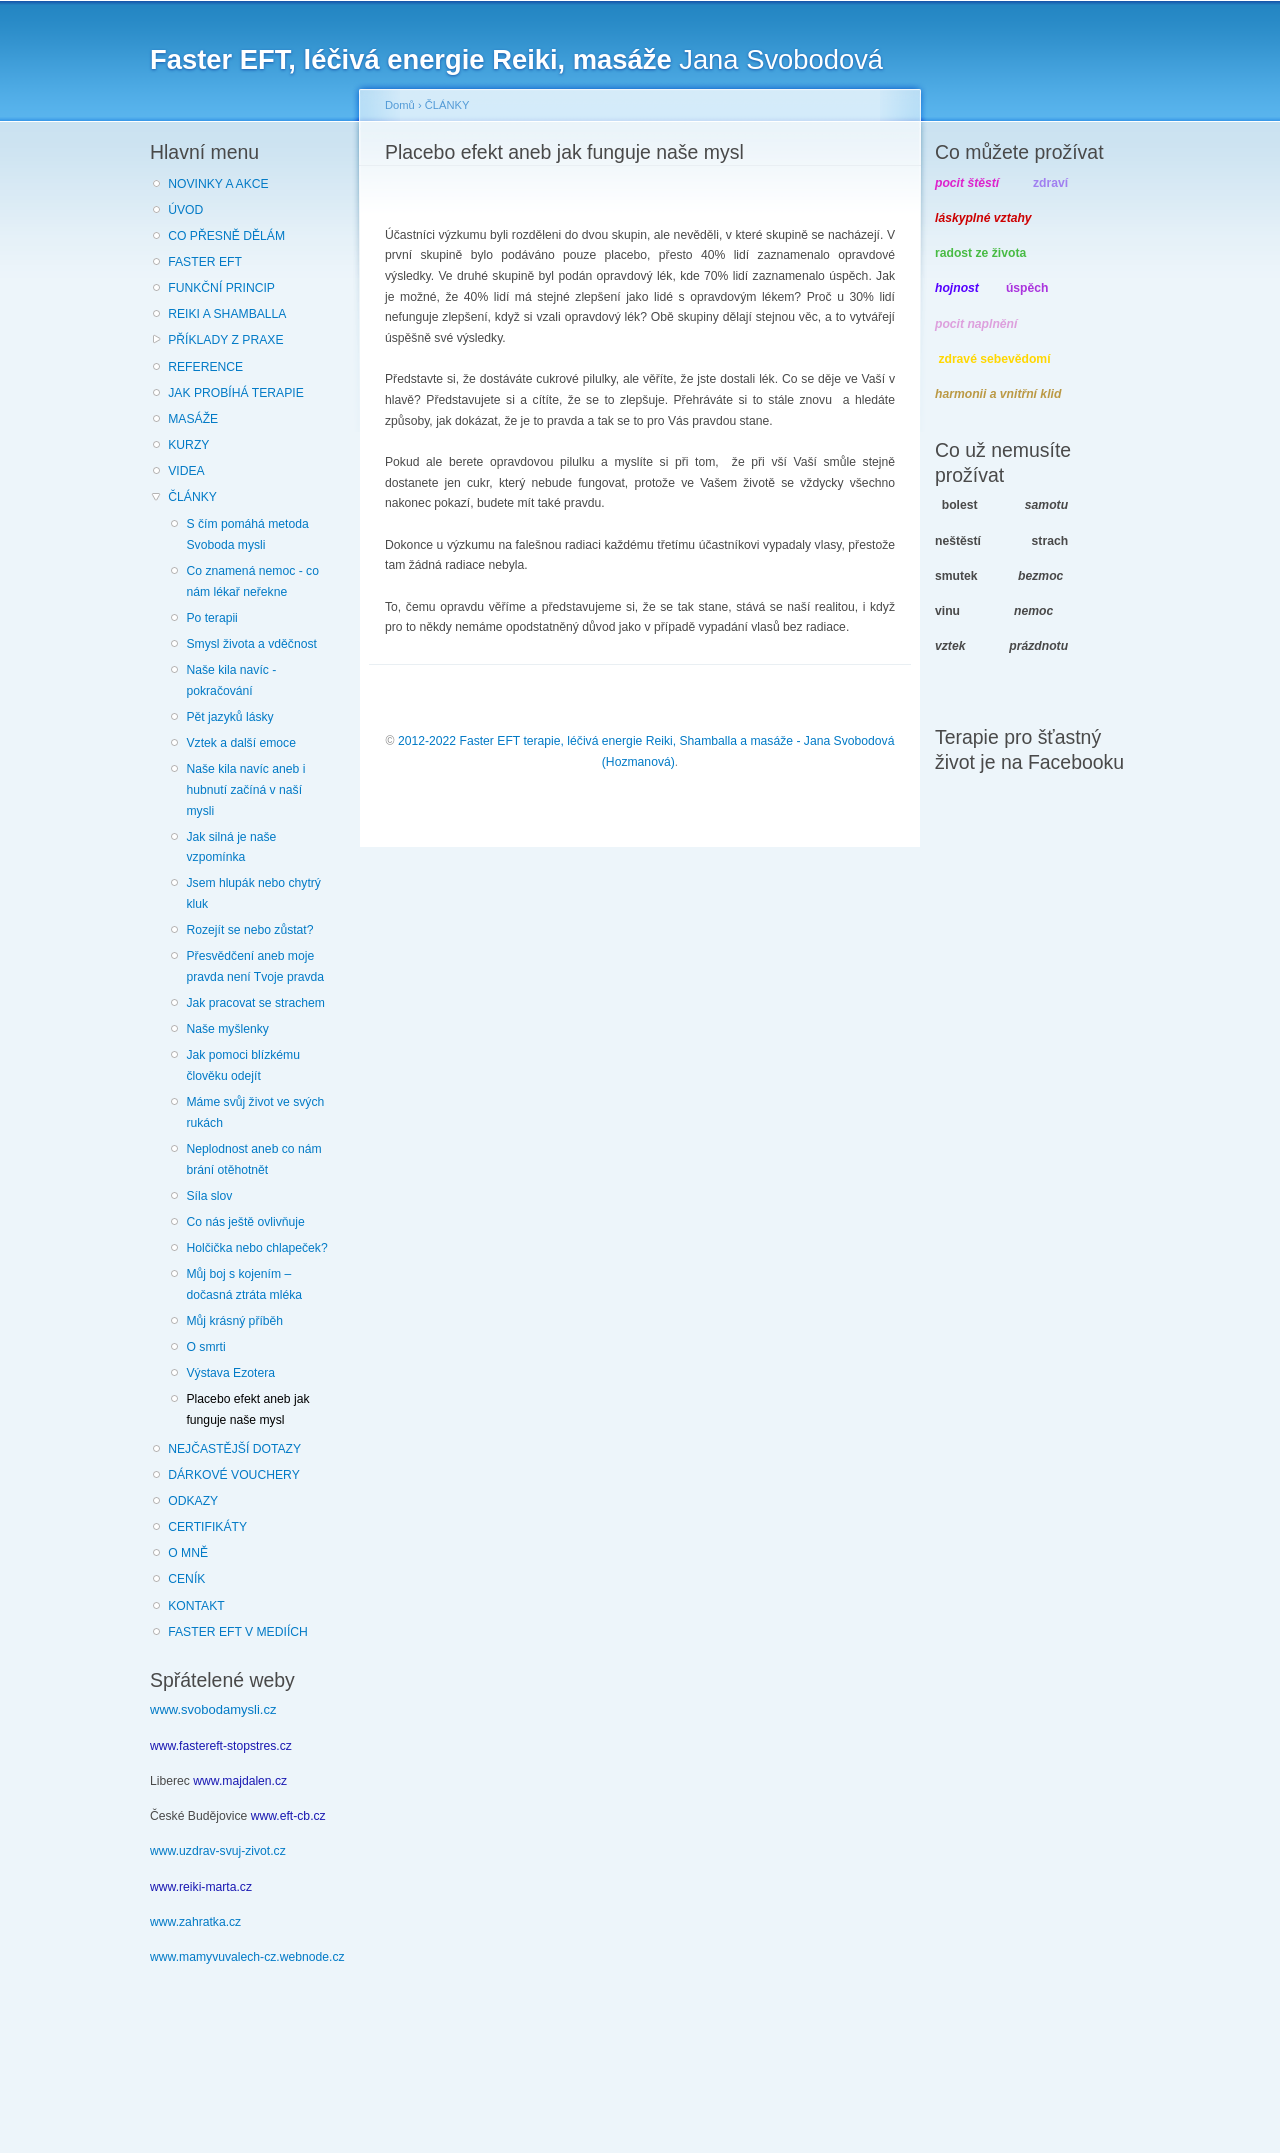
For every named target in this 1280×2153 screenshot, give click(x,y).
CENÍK (186, 1579)
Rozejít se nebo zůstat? (249, 930)
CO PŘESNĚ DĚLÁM (226, 236)
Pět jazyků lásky (229, 717)
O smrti (205, 1347)
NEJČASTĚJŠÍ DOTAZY (234, 1449)
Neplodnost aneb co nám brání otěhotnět (253, 1159)
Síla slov (209, 1196)
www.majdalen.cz (240, 1781)
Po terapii (211, 618)
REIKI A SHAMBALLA (227, 314)
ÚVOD (185, 210)
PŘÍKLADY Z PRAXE (225, 340)
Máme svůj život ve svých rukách (255, 1112)
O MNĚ (188, 1553)
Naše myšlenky (227, 1029)
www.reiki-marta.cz (201, 1887)
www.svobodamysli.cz (213, 1709)
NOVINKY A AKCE (218, 184)
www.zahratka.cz (195, 1922)
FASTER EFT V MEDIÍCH (238, 1632)
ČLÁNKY (192, 497)
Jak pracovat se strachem (255, 1003)
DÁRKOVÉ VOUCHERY (234, 1475)
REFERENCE (205, 367)
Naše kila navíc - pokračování (231, 680)
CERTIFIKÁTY (207, 1527)
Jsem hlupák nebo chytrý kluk (253, 893)
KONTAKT (196, 1606)
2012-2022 (427, 741)
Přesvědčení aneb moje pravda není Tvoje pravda (255, 966)
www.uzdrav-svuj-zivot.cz (218, 1851)
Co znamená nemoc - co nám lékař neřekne (252, 581)
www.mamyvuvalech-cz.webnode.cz (247, 1957)
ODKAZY (193, 1501)
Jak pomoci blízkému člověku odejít (243, 1065)
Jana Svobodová (516, 59)
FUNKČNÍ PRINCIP (221, 288)
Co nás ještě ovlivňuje (245, 1222)
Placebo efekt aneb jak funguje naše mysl (247, 1409)
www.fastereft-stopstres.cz (221, 1746)
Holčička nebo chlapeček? (256, 1248)
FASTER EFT (205, 262)
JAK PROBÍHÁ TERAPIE (236, 393)
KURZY (188, 445)
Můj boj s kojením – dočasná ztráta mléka (244, 1284)
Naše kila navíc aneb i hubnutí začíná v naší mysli (245, 789)
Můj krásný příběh (234, 1321)
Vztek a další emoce (240, 743)
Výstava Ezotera (230, 1373)
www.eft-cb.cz (288, 1816)
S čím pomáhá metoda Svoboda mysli (247, 534)
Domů (400, 105)
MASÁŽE (193, 419)
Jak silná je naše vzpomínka (231, 847)
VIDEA (186, 471)
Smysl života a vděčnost (251, 644)
